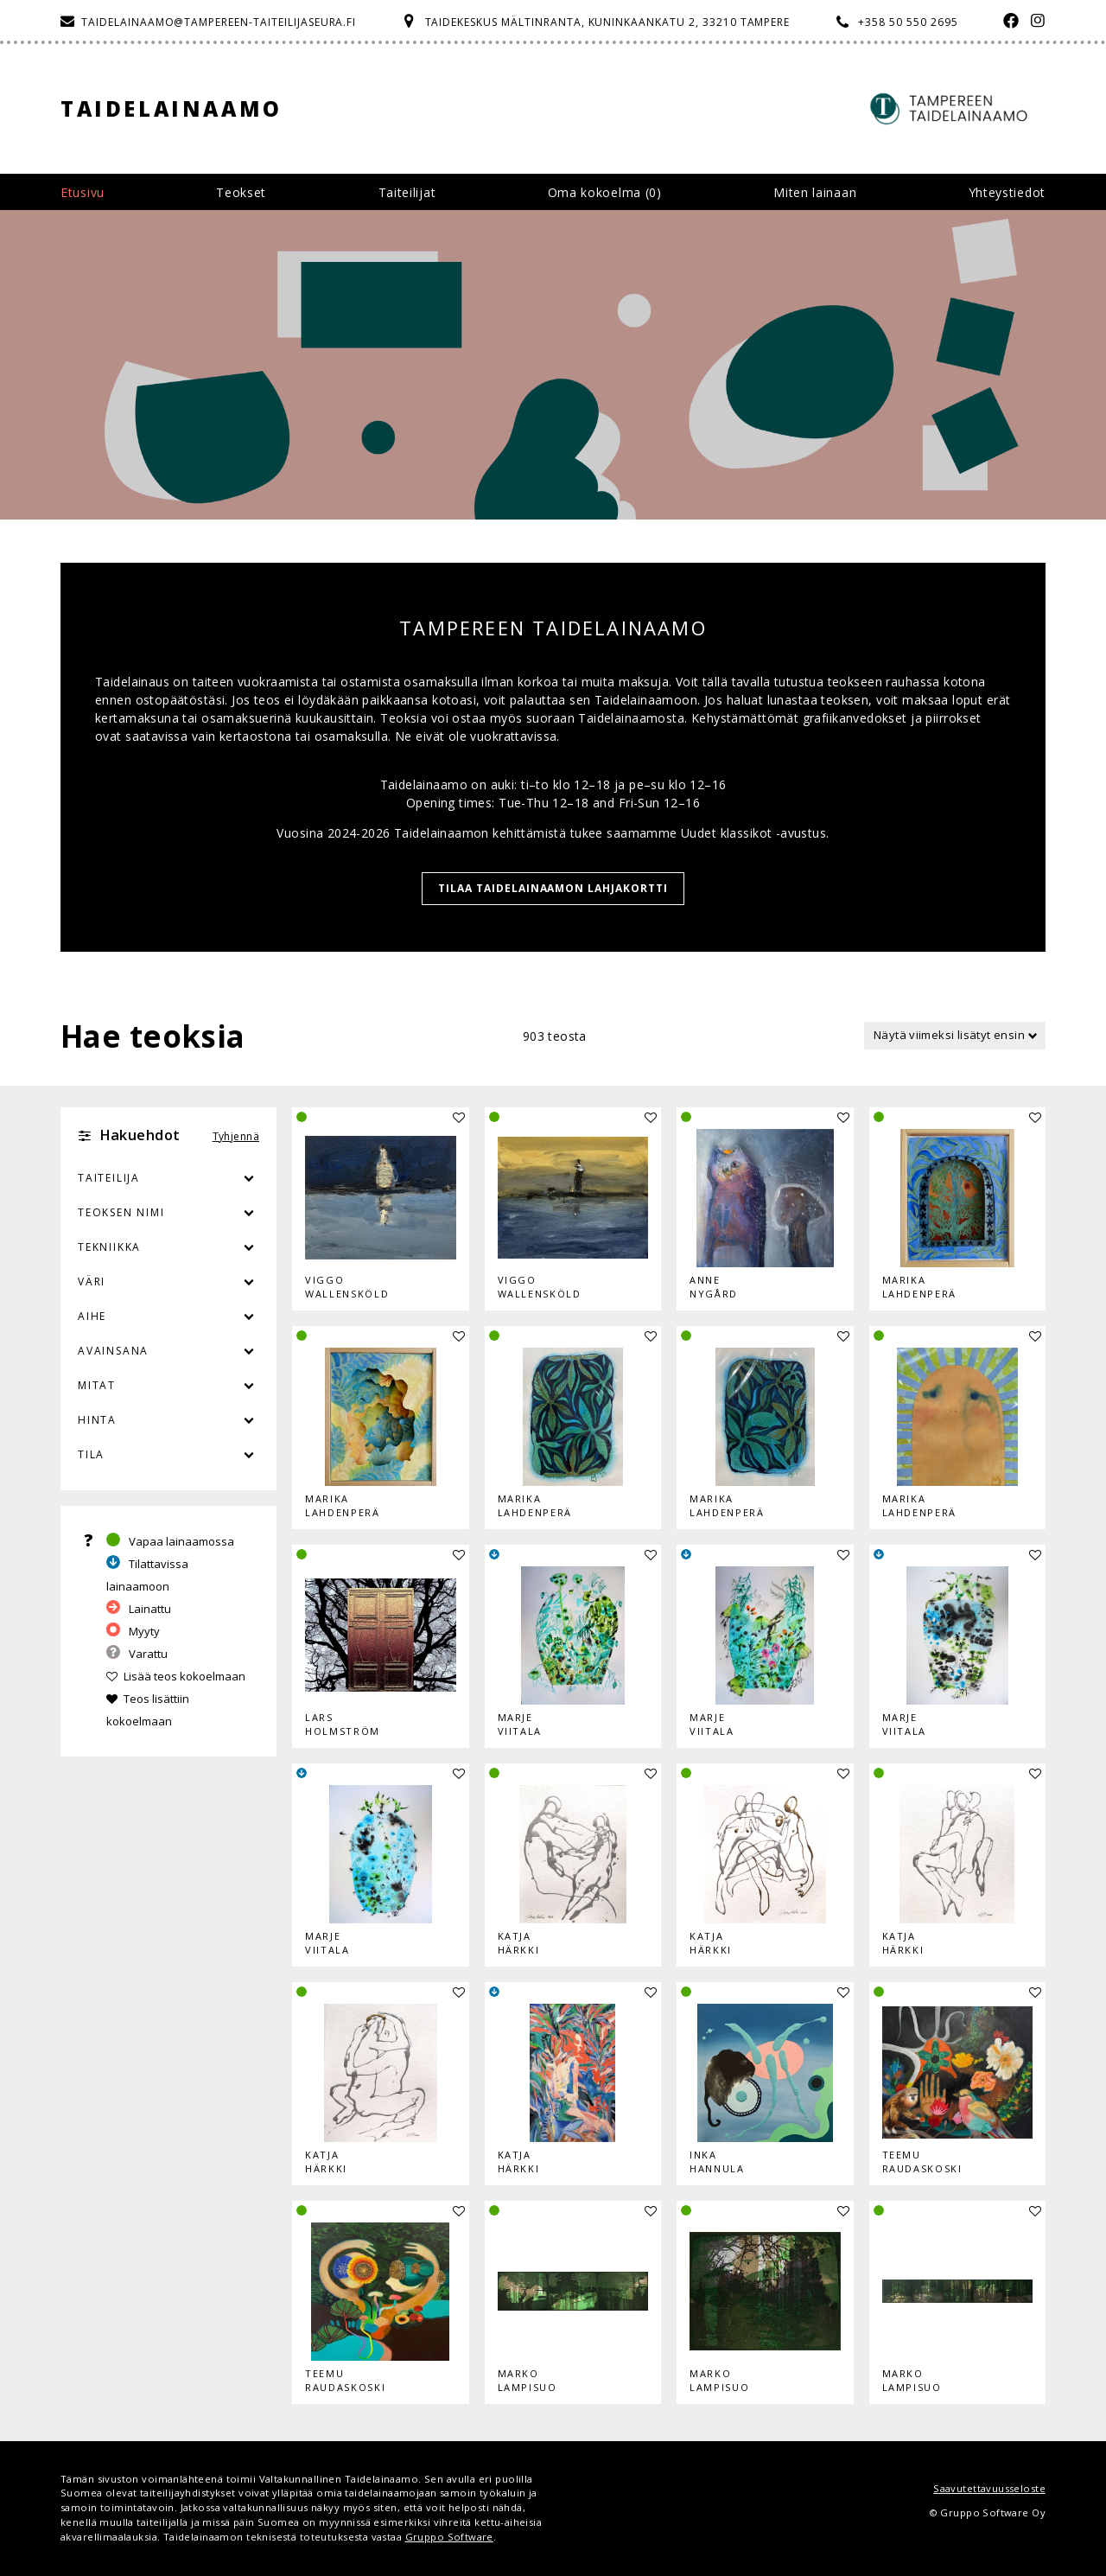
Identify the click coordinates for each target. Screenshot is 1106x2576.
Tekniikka (109, 1247)
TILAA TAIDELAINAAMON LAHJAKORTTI (553, 888)
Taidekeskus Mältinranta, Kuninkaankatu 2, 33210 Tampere (608, 22)
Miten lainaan (814, 192)
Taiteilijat (407, 192)
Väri (168, 1282)
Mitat (97, 1385)
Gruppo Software (449, 2536)
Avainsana (113, 1350)
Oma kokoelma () (605, 192)
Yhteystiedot (1007, 192)
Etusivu (82, 192)
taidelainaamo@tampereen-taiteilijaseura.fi (218, 22)
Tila (91, 1454)
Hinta (97, 1419)
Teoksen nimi (121, 1212)
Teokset (241, 192)
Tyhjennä (236, 1136)
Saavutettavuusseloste (989, 2488)
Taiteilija (109, 1177)
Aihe (92, 1316)
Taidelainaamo (171, 108)
